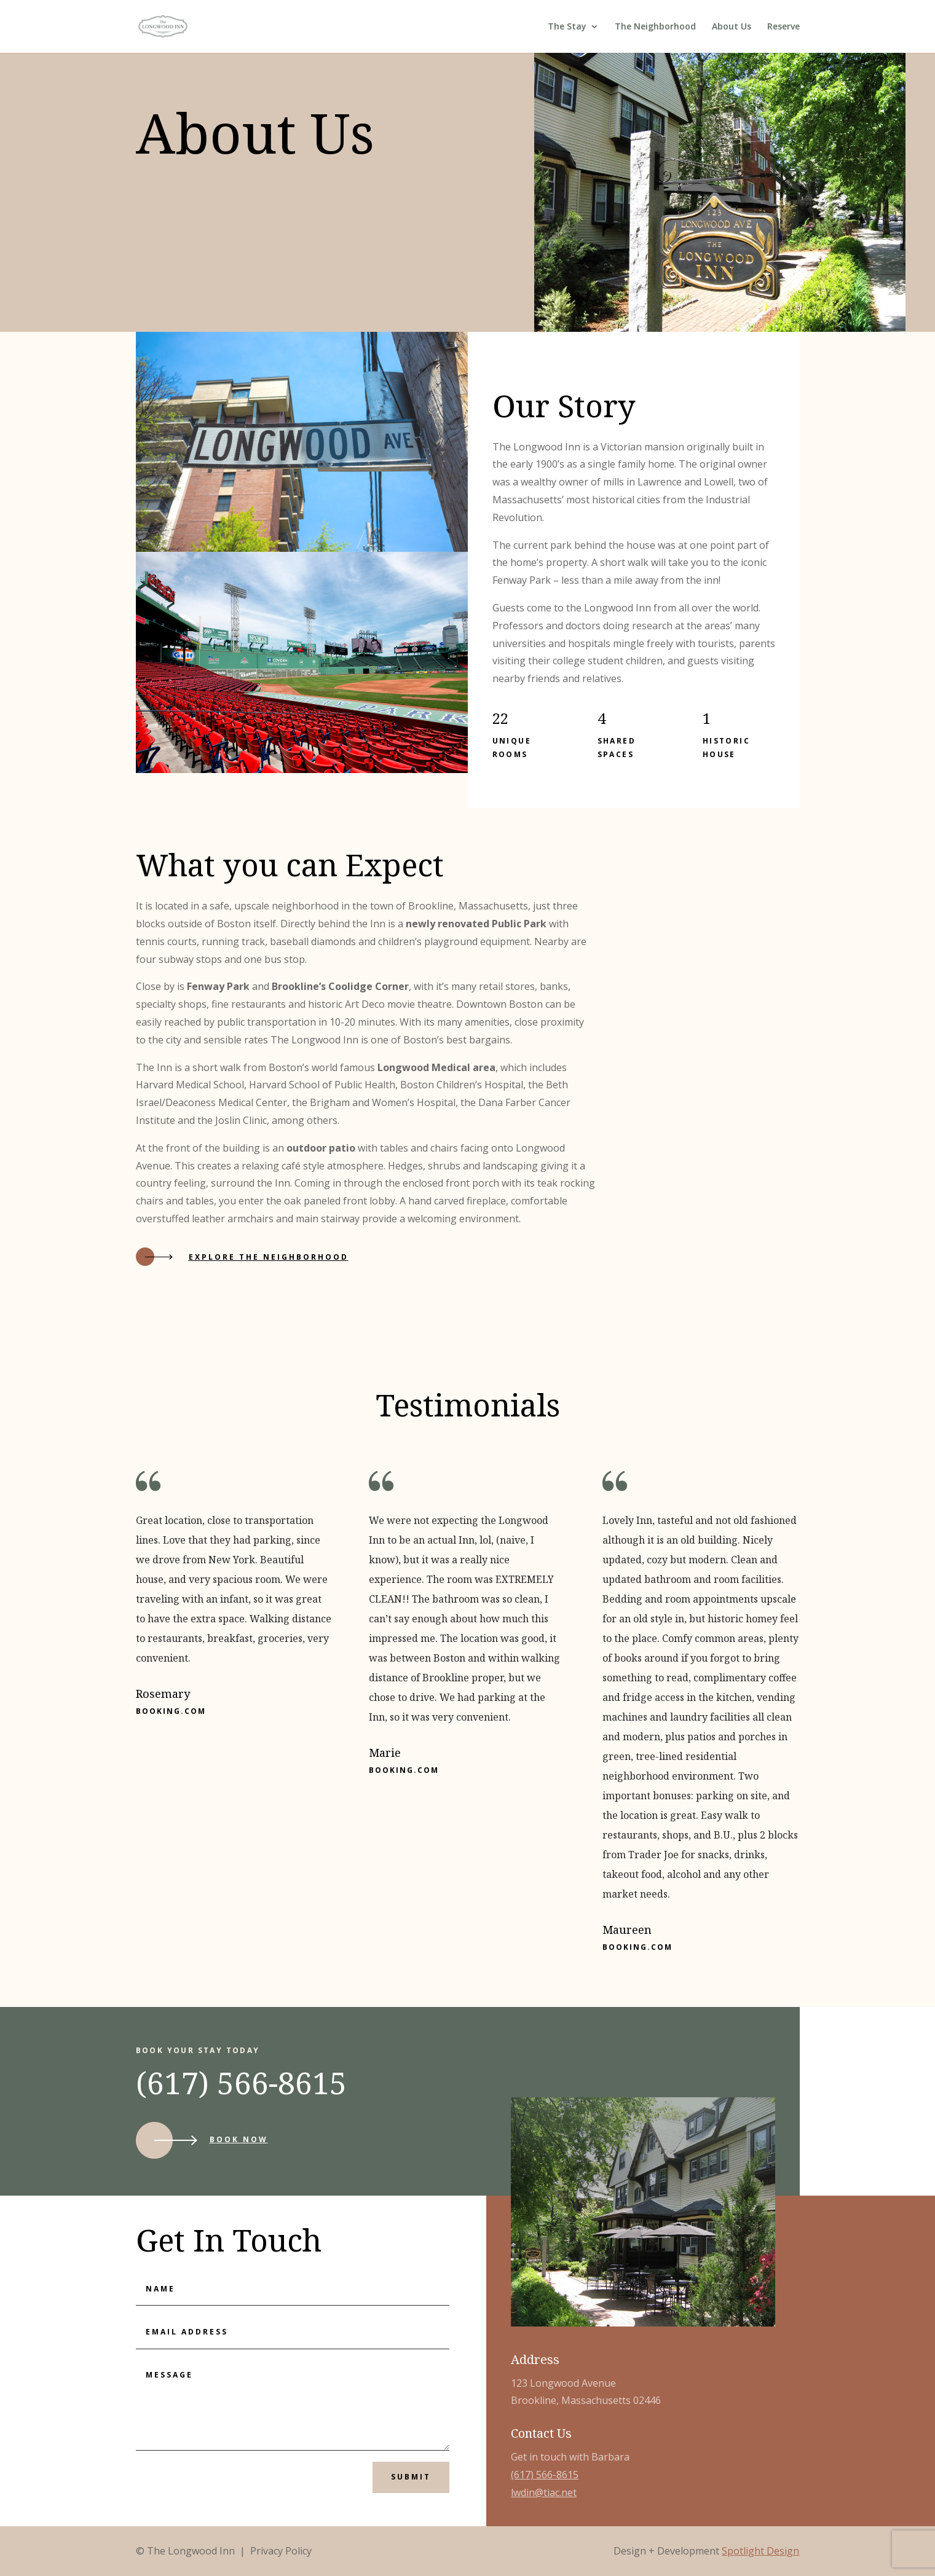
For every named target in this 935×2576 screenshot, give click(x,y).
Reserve (783, 27)
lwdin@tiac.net (544, 2492)
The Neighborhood (655, 27)
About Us (731, 27)
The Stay (567, 27)
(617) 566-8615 (544, 2474)
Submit (411, 2477)
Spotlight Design (760, 2551)
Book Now (239, 2139)
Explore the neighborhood (269, 1257)
